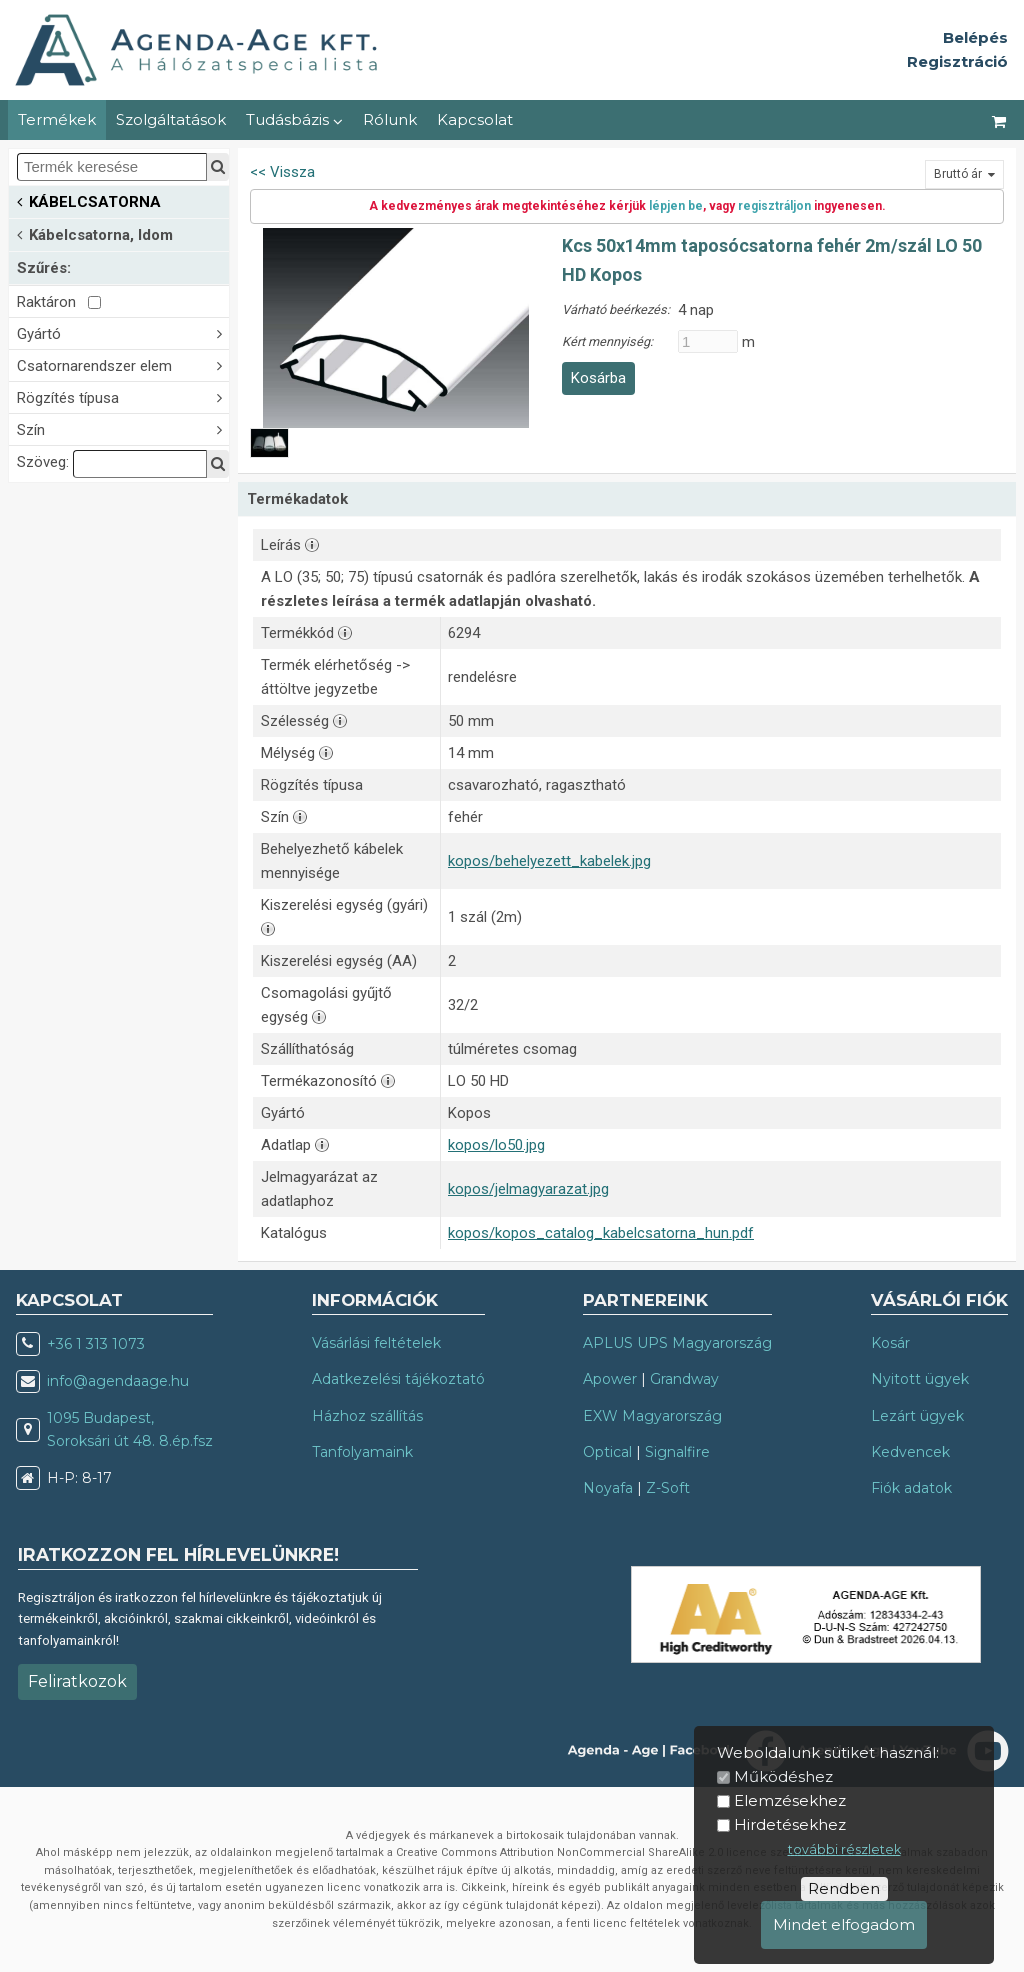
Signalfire (677, 1452)
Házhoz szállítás (367, 1416)
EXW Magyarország (652, 1416)
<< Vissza (282, 172)
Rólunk (390, 119)
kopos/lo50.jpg (496, 1145)
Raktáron (59, 302)
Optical (607, 1452)
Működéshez (783, 1776)
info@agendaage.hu (118, 1381)
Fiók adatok (911, 1488)
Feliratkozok (77, 1681)
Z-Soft (668, 1488)
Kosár (890, 1343)
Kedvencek (910, 1452)
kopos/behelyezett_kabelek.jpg (549, 861)
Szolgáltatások (171, 119)
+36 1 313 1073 (96, 1344)
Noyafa (608, 1488)
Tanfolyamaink (362, 1452)
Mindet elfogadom (844, 1924)
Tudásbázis (294, 119)
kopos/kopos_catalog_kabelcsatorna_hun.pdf (601, 1233)
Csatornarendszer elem (123, 364)
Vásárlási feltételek (376, 1343)
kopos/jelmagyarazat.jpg (528, 1189)
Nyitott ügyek (920, 1379)
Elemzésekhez (790, 1800)
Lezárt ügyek (917, 1416)
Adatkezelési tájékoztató (398, 1379)
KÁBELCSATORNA (89, 200)
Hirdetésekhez (790, 1824)
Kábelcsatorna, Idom (95, 233)
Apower (610, 1379)
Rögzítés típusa (123, 396)
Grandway (684, 1379)
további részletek (844, 1849)
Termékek (57, 119)
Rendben (844, 1888)
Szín (123, 428)
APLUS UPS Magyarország (677, 1343)
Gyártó (123, 332)
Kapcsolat (475, 119)
